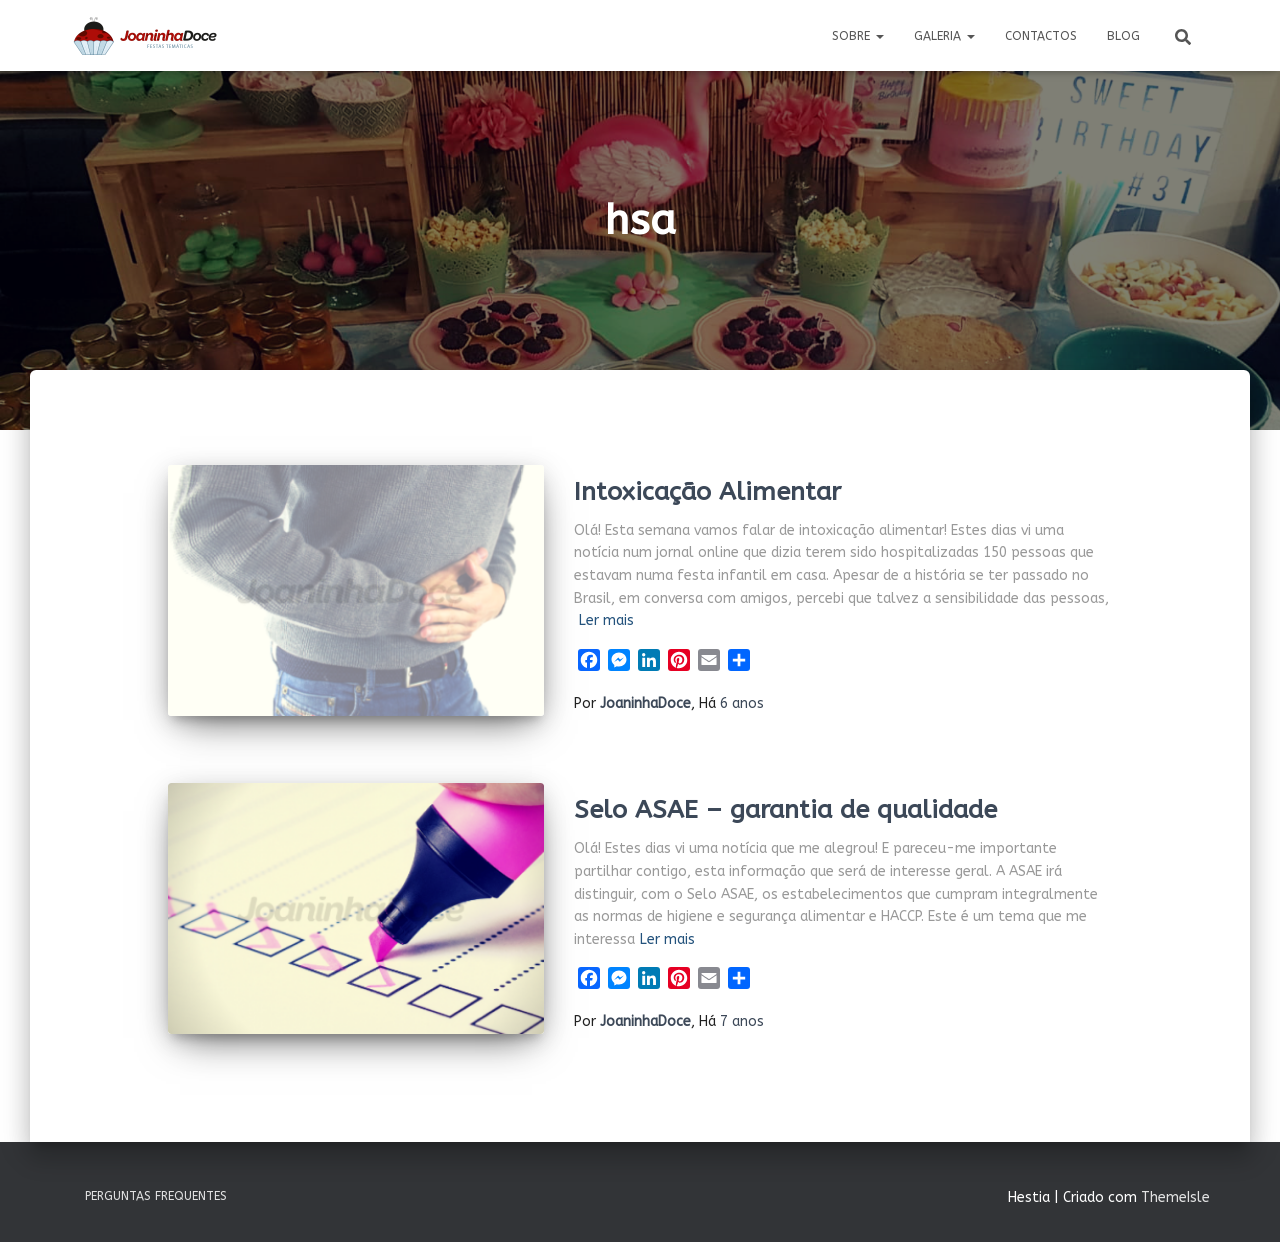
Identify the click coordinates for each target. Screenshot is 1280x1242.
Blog (1123, 36)
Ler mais (606, 620)
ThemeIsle (1175, 1197)
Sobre (858, 36)
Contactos (1041, 36)
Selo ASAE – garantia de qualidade (785, 810)
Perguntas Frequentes (156, 1196)
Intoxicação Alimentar (707, 492)
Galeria (944, 36)
